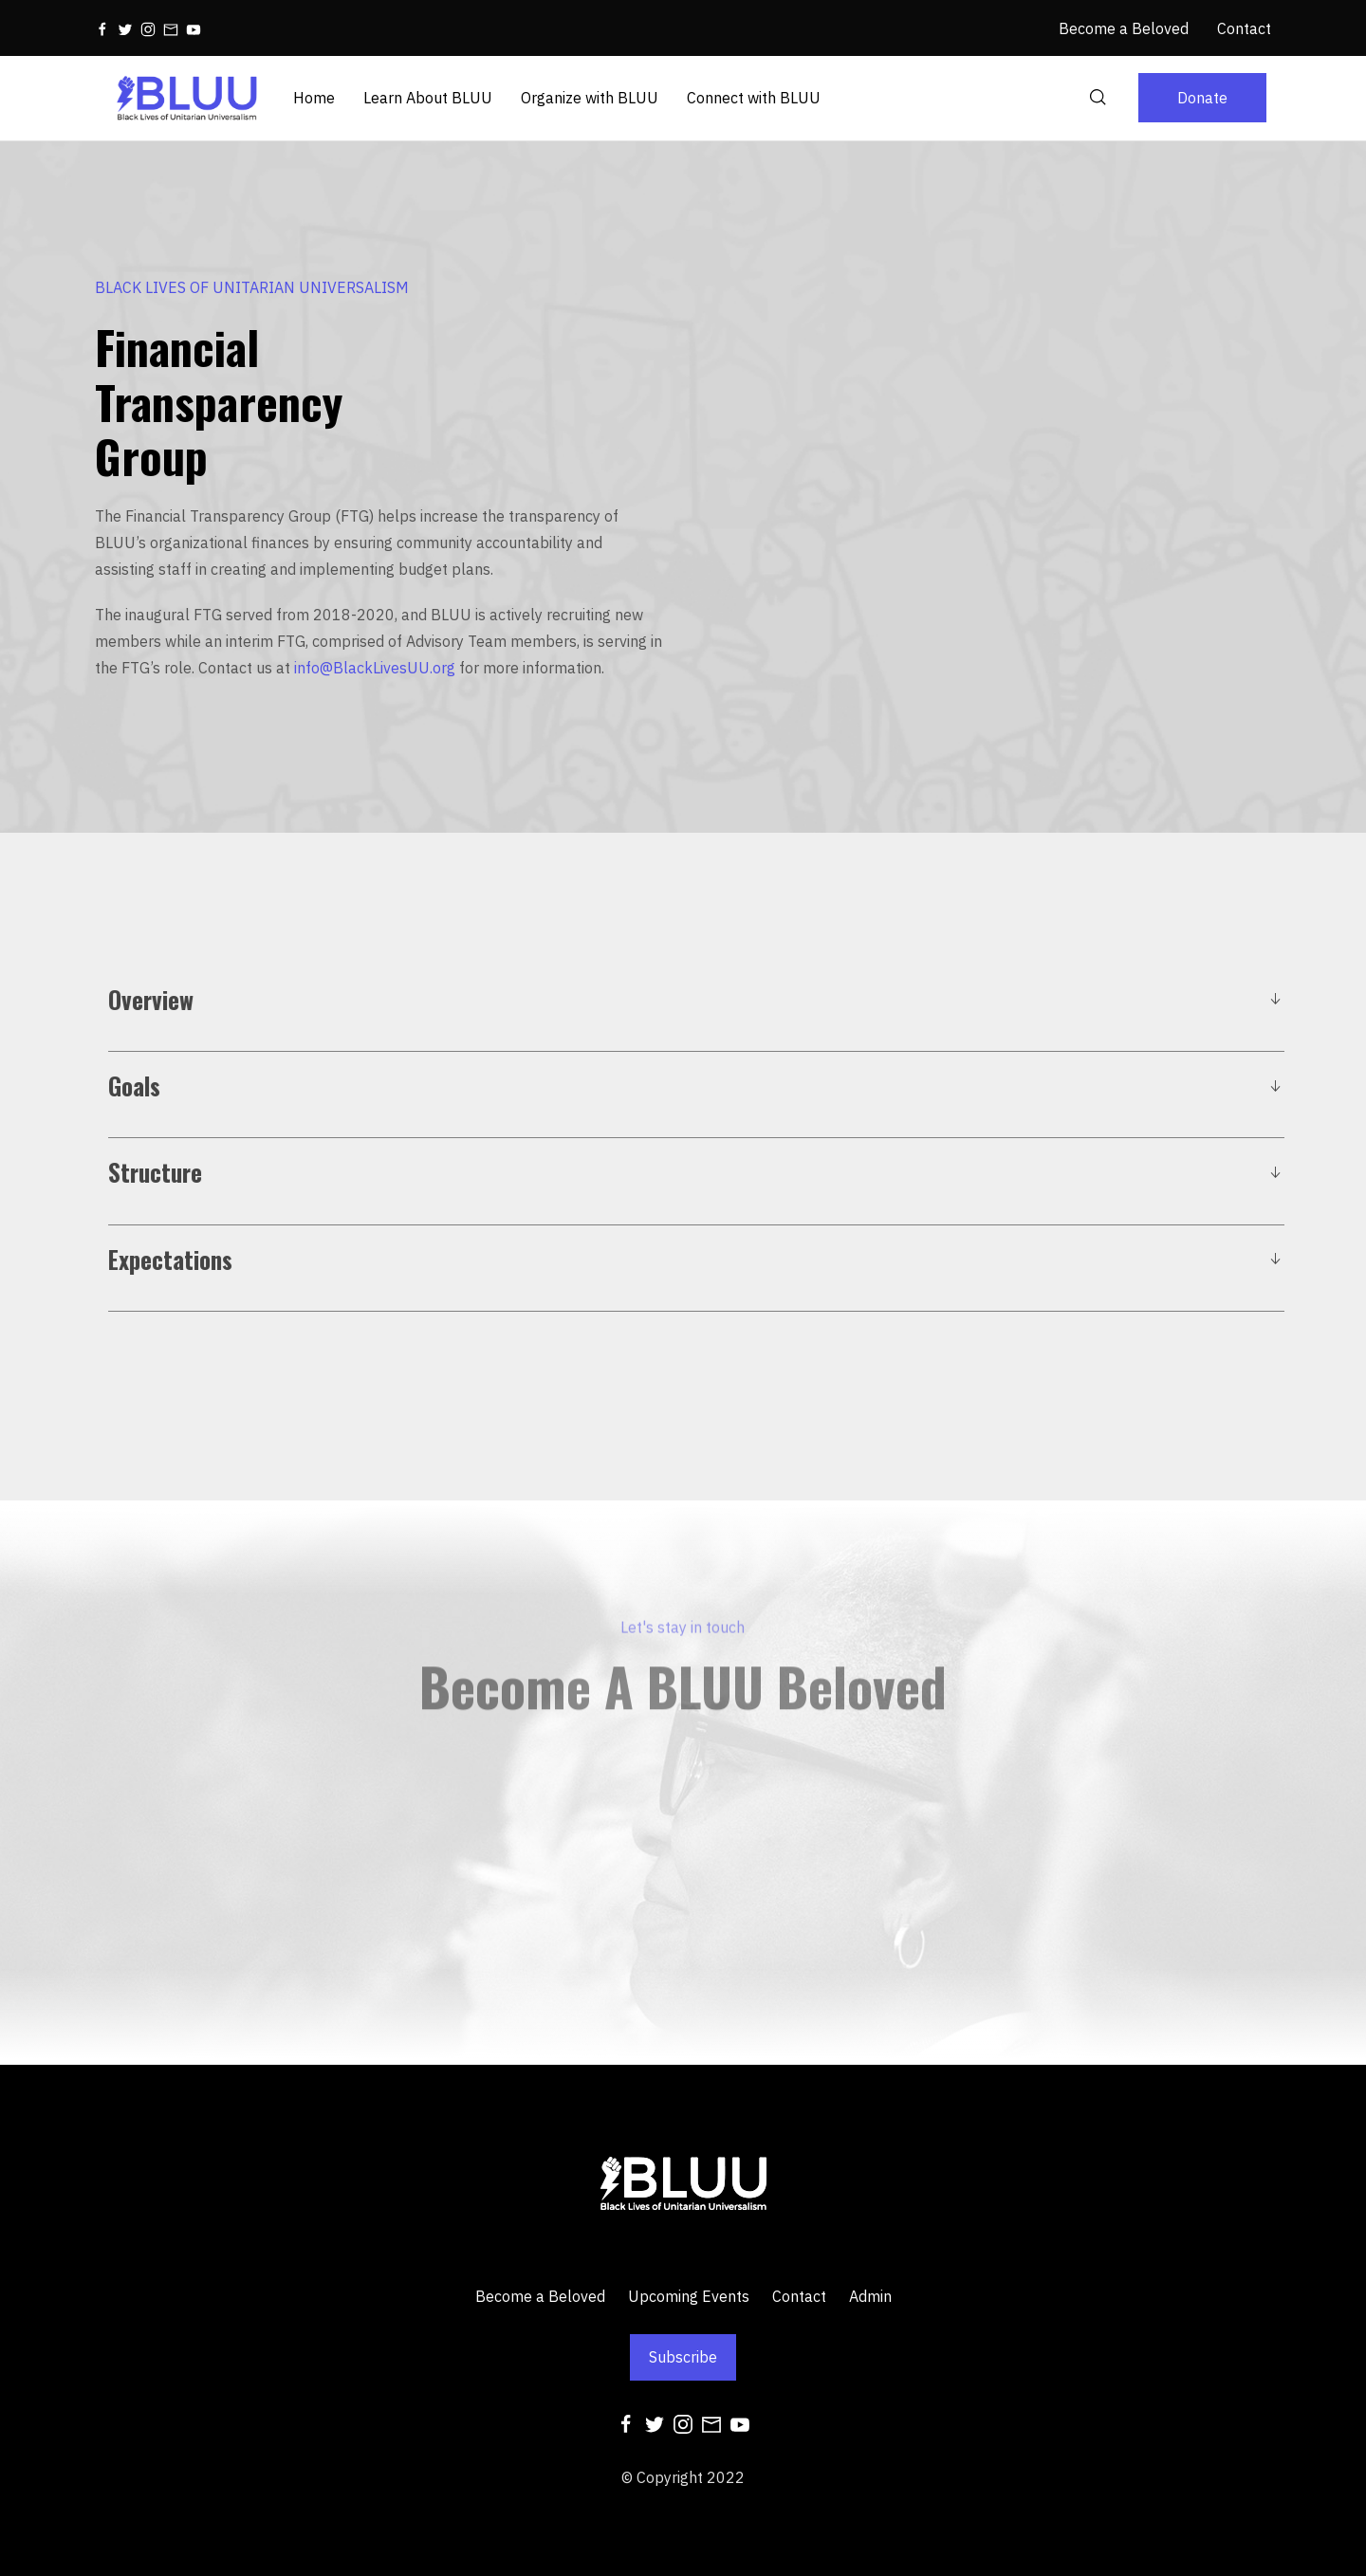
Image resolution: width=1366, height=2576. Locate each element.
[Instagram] (148, 28)
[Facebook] (102, 28)
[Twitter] (125, 28)
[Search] (1098, 97)
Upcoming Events (688, 2296)
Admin (870, 2296)
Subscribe (683, 2356)
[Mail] (170, 28)
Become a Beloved (540, 2296)
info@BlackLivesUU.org (374, 667)
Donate (1202, 97)
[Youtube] (193, 28)
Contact (799, 2296)
